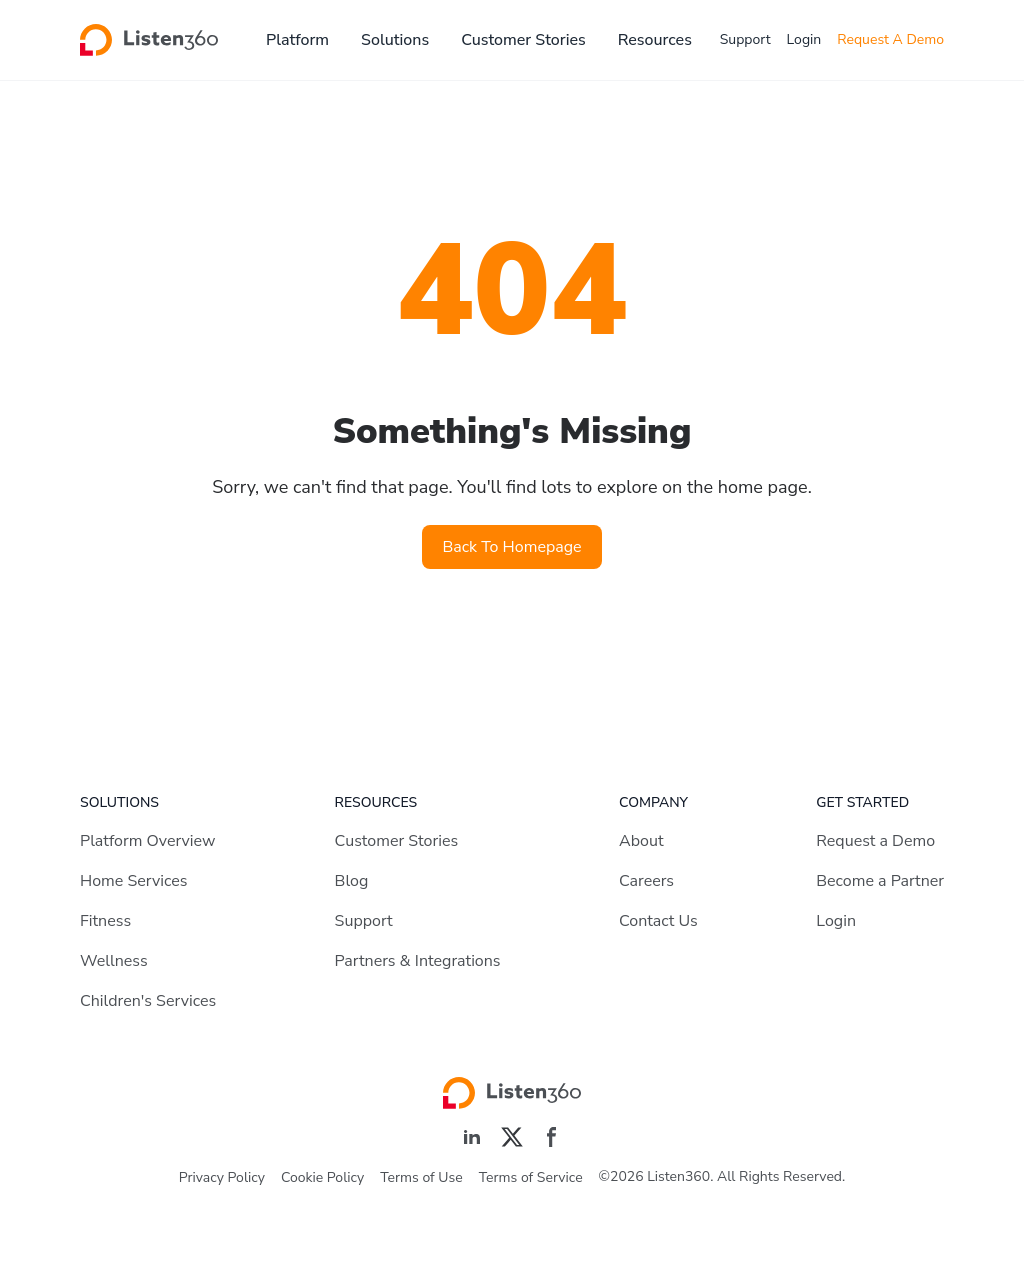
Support (745, 39)
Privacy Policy (222, 1177)
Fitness (105, 921)
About (641, 841)
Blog (352, 881)
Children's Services (148, 1001)
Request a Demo (875, 841)
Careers (646, 881)
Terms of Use (421, 1177)
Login (804, 39)
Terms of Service (531, 1177)
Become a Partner (880, 881)
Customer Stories (523, 40)
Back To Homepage (511, 547)
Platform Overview (147, 841)
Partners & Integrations (418, 961)
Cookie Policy (322, 1177)
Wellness (114, 961)
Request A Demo (890, 39)
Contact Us (658, 921)
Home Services (133, 881)
